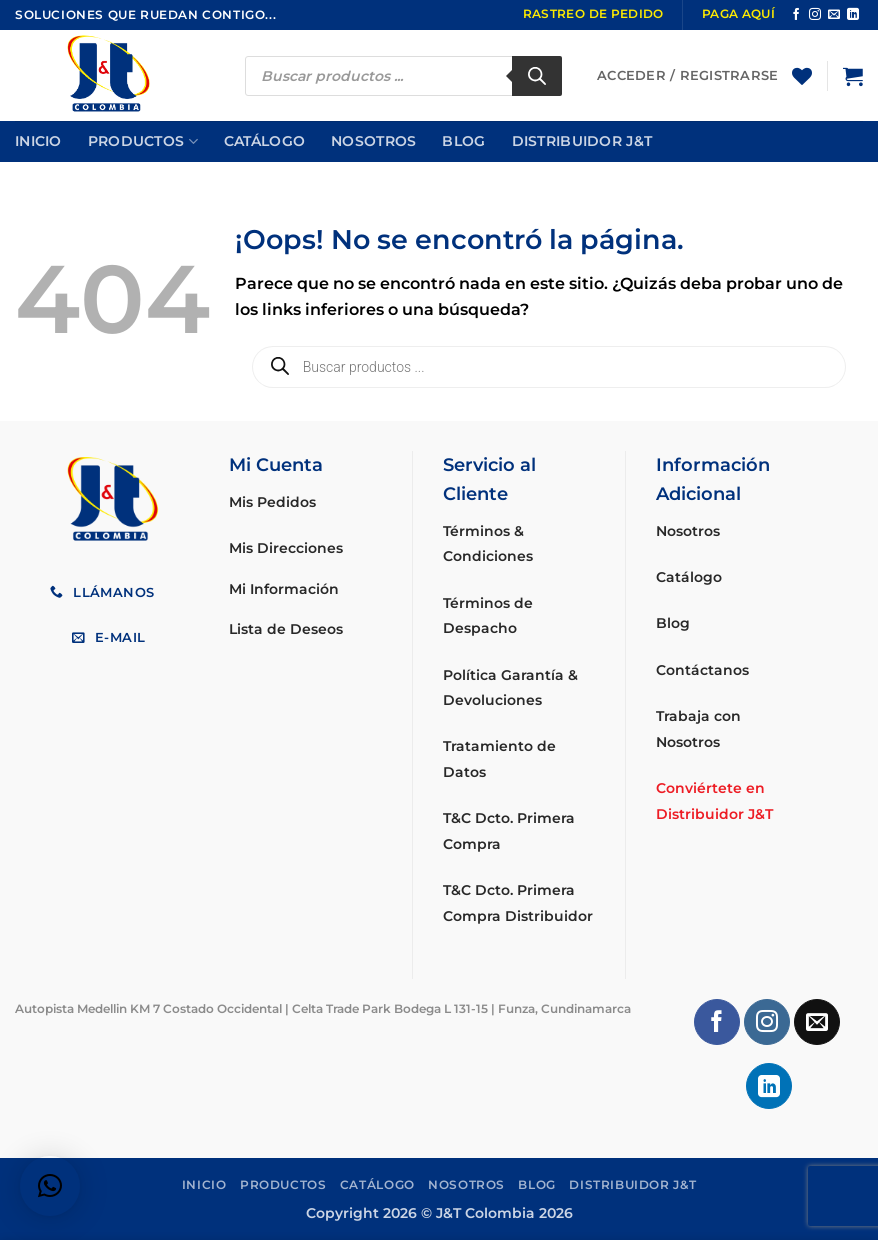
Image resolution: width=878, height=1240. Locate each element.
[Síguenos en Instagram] (815, 15)
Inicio (38, 141)
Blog (463, 141)
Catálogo (264, 141)
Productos (143, 141)
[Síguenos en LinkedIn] (853, 15)
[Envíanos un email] (834, 15)
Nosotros (373, 141)
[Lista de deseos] (802, 76)
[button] (853, 76)
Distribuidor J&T (582, 141)
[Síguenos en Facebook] (796, 15)
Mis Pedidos (272, 502)
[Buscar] (537, 76)
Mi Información (284, 589)
